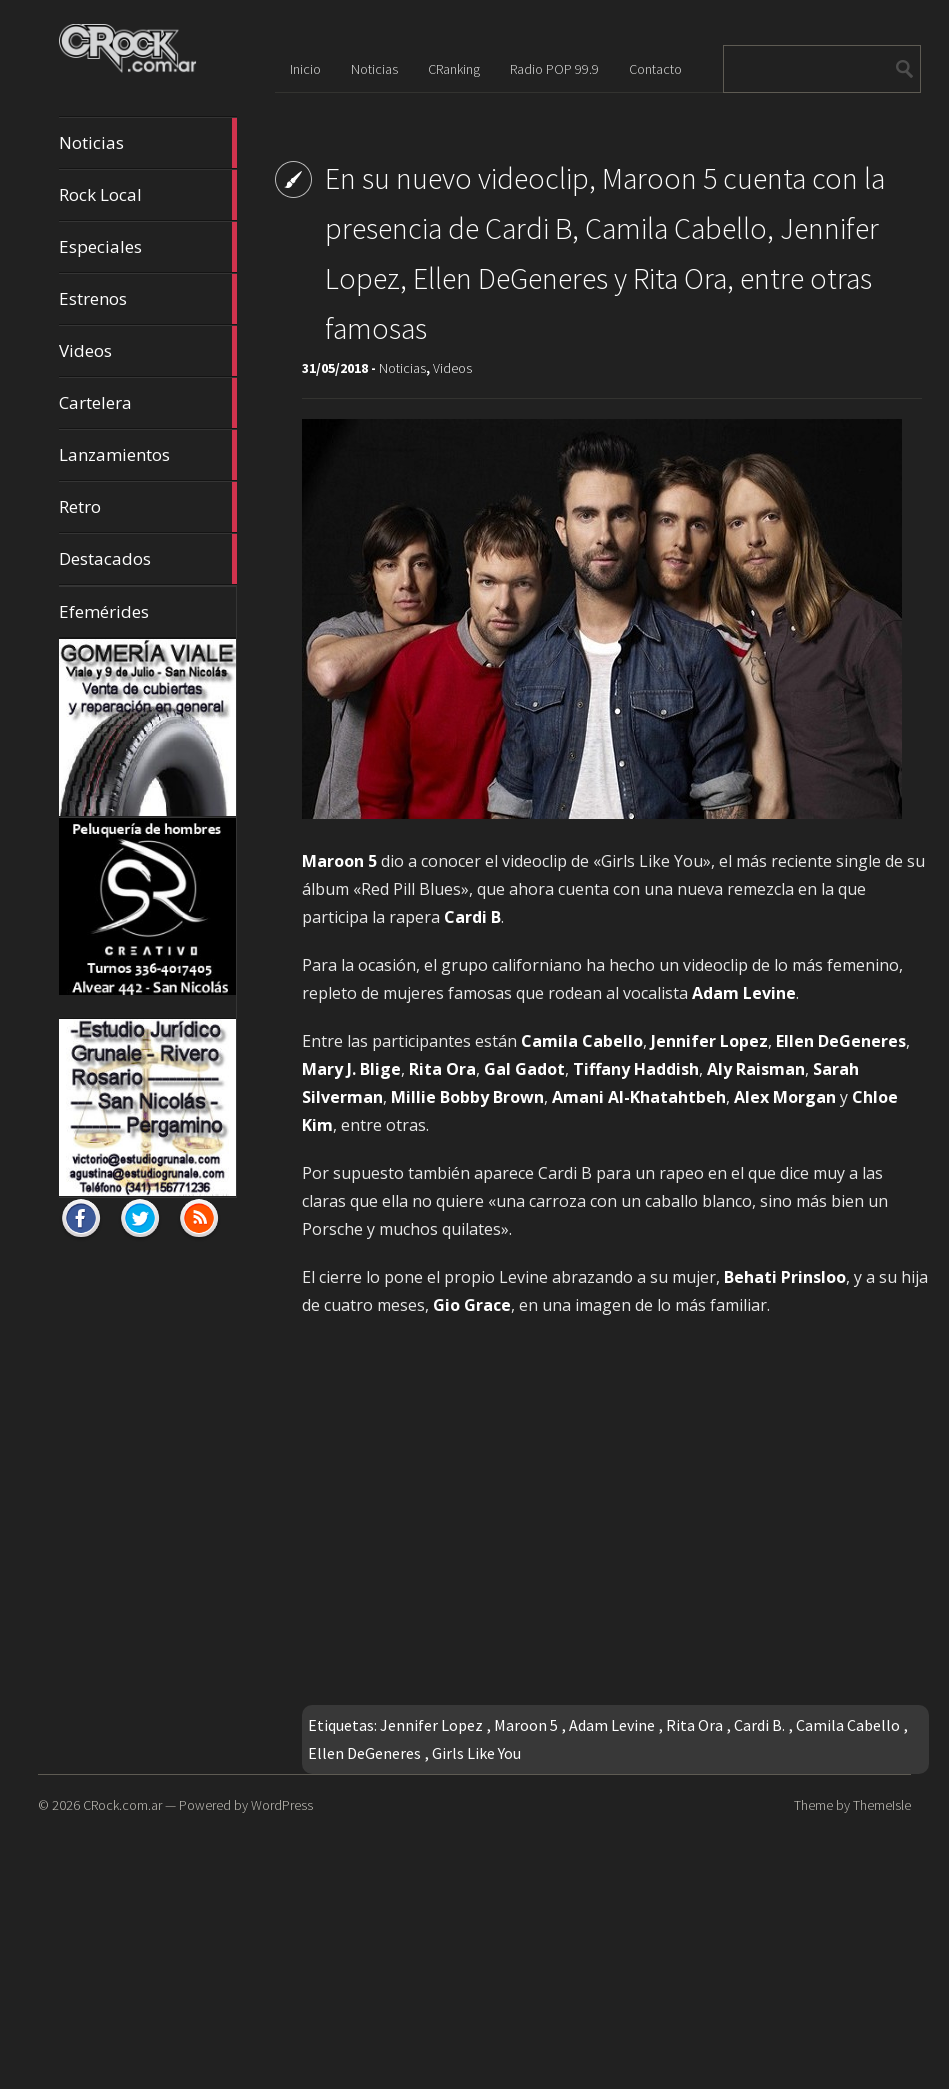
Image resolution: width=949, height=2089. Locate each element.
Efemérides (104, 611)
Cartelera (148, 403)
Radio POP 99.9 (554, 69)
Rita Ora (694, 1725)
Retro (148, 507)
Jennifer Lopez (431, 1725)
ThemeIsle (882, 1805)
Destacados (148, 559)
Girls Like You (476, 1753)
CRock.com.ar (122, 1805)
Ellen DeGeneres (364, 1753)
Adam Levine (612, 1725)
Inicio (305, 69)
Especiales (148, 247)
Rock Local (148, 195)
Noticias (148, 143)
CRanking (454, 69)
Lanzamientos (148, 455)
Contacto (655, 69)
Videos (148, 351)
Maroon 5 (526, 1725)
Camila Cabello (848, 1725)
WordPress (282, 1805)
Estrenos (148, 299)
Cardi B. (759, 1725)
